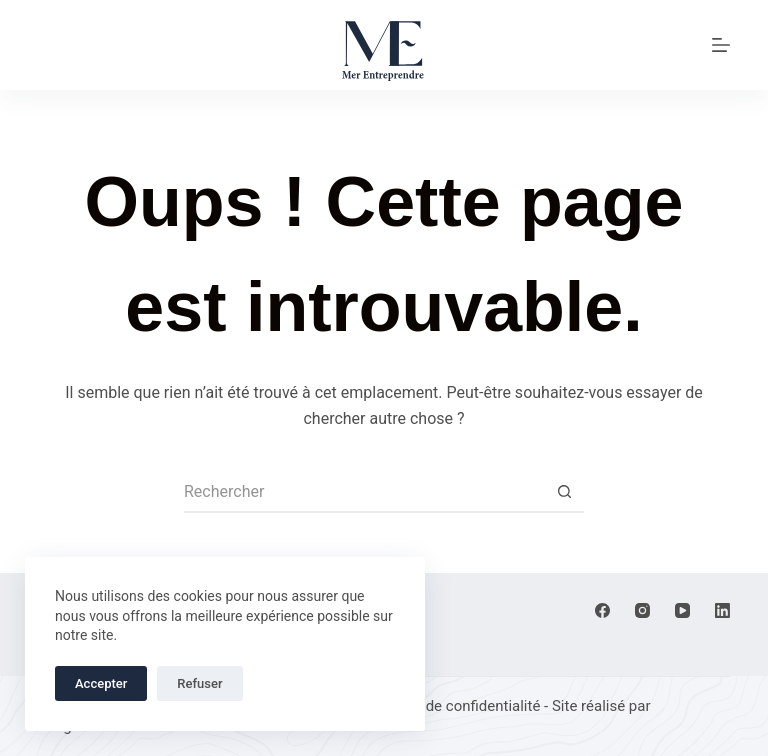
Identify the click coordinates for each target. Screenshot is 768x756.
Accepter (101, 683)
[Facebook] (602, 610)
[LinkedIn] (722, 610)
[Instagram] (642, 610)
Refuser (199, 683)
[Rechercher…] (364, 493)
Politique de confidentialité (451, 706)
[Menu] (721, 45)
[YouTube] (682, 610)
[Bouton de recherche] (564, 493)
